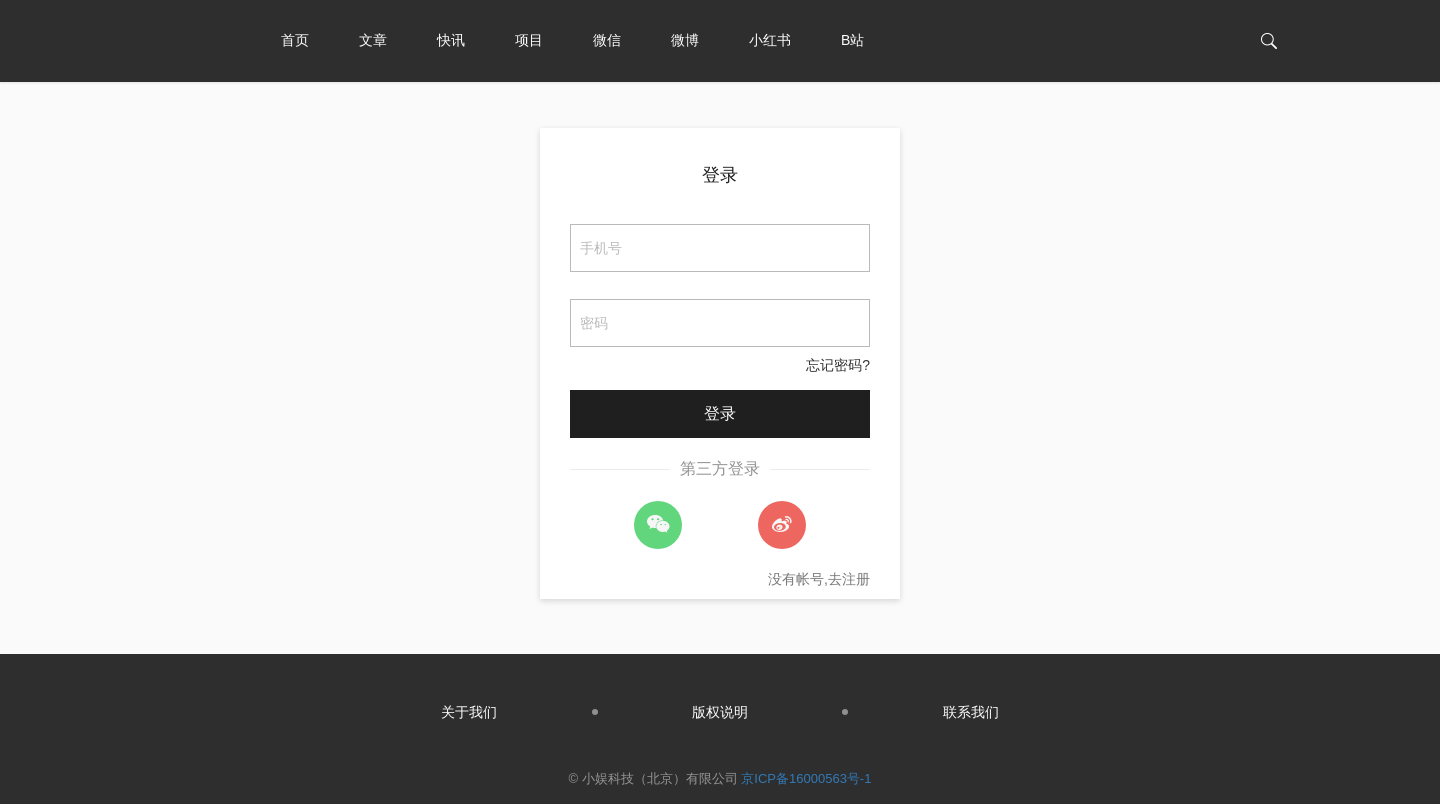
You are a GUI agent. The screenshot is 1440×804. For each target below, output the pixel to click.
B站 (852, 40)
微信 (607, 40)
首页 (295, 40)
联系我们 (971, 712)
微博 (685, 40)
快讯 (451, 40)
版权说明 (720, 712)
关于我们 (469, 712)
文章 (373, 40)
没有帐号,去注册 (819, 579)
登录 (720, 175)
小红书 (770, 40)
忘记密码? (838, 365)
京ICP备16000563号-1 (806, 778)
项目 (529, 40)
